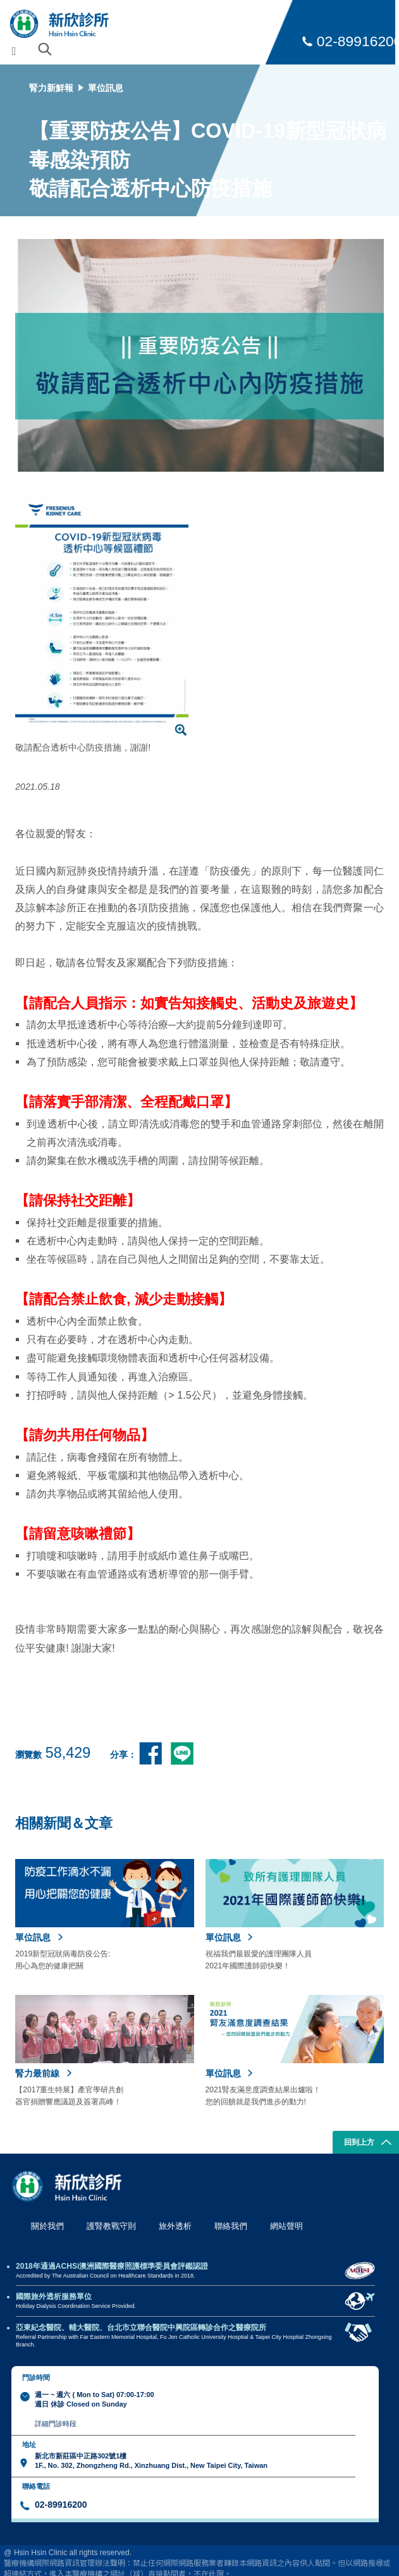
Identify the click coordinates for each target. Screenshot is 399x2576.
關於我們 (47, 2226)
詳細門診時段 (56, 2423)
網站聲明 (286, 2226)
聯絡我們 (230, 2226)
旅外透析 (175, 2226)
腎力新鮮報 (51, 88)
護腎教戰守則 (111, 2226)
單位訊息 (105, 88)
